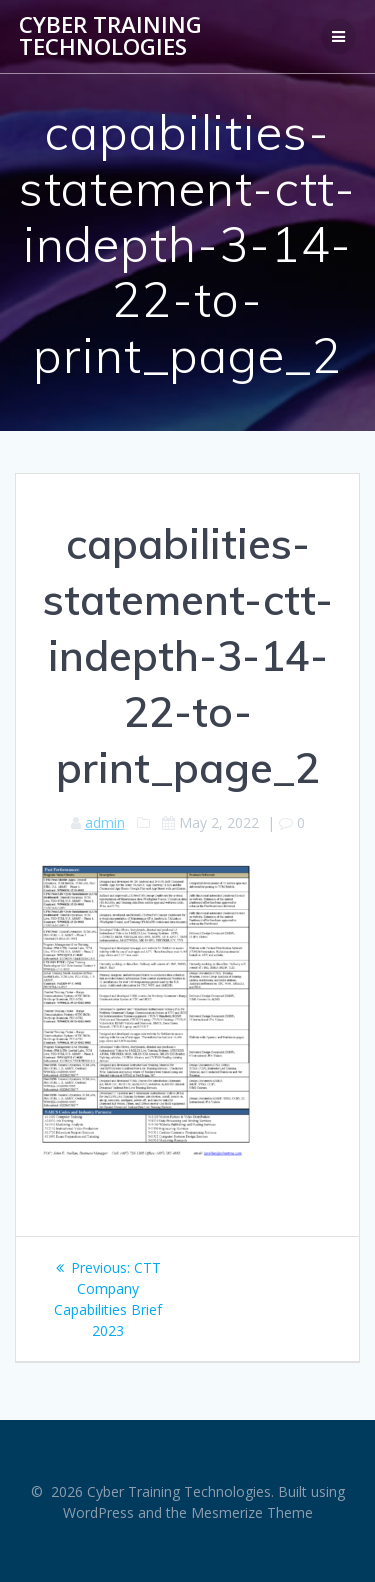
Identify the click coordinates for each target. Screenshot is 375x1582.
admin (105, 822)
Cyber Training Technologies (110, 36)
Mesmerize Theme (252, 1512)
